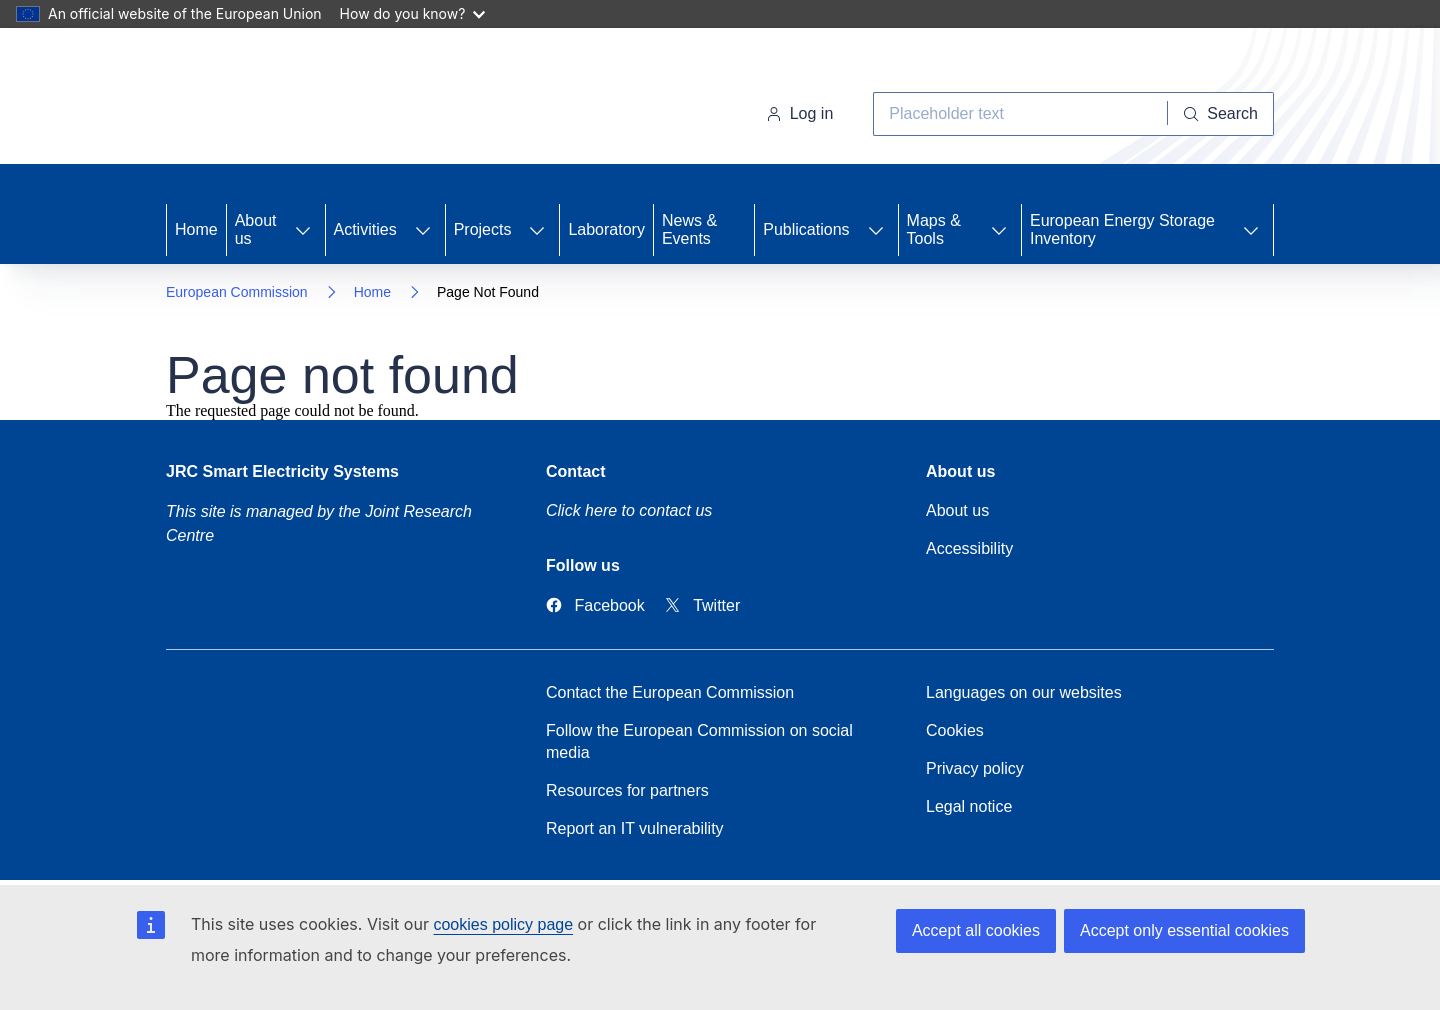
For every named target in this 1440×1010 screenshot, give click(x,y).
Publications (806, 229)
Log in (800, 113)
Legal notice (969, 806)
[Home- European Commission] (327, 100)
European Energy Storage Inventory (1122, 229)
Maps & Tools (934, 229)
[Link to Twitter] (703, 605)
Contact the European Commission (670, 692)
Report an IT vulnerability (635, 828)
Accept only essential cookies (1184, 930)
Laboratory (606, 229)
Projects (483, 229)
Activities (365, 229)
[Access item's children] (303, 230)
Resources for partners (627, 790)
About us (256, 229)
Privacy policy (975, 768)
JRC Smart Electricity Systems (282, 471)
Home (196, 229)
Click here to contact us (629, 510)
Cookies (955, 730)
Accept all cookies (976, 930)
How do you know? (413, 13)
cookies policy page (503, 924)
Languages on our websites (1024, 692)
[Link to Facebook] (595, 605)
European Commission (237, 292)
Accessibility (969, 548)
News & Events (689, 229)
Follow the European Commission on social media (699, 741)
